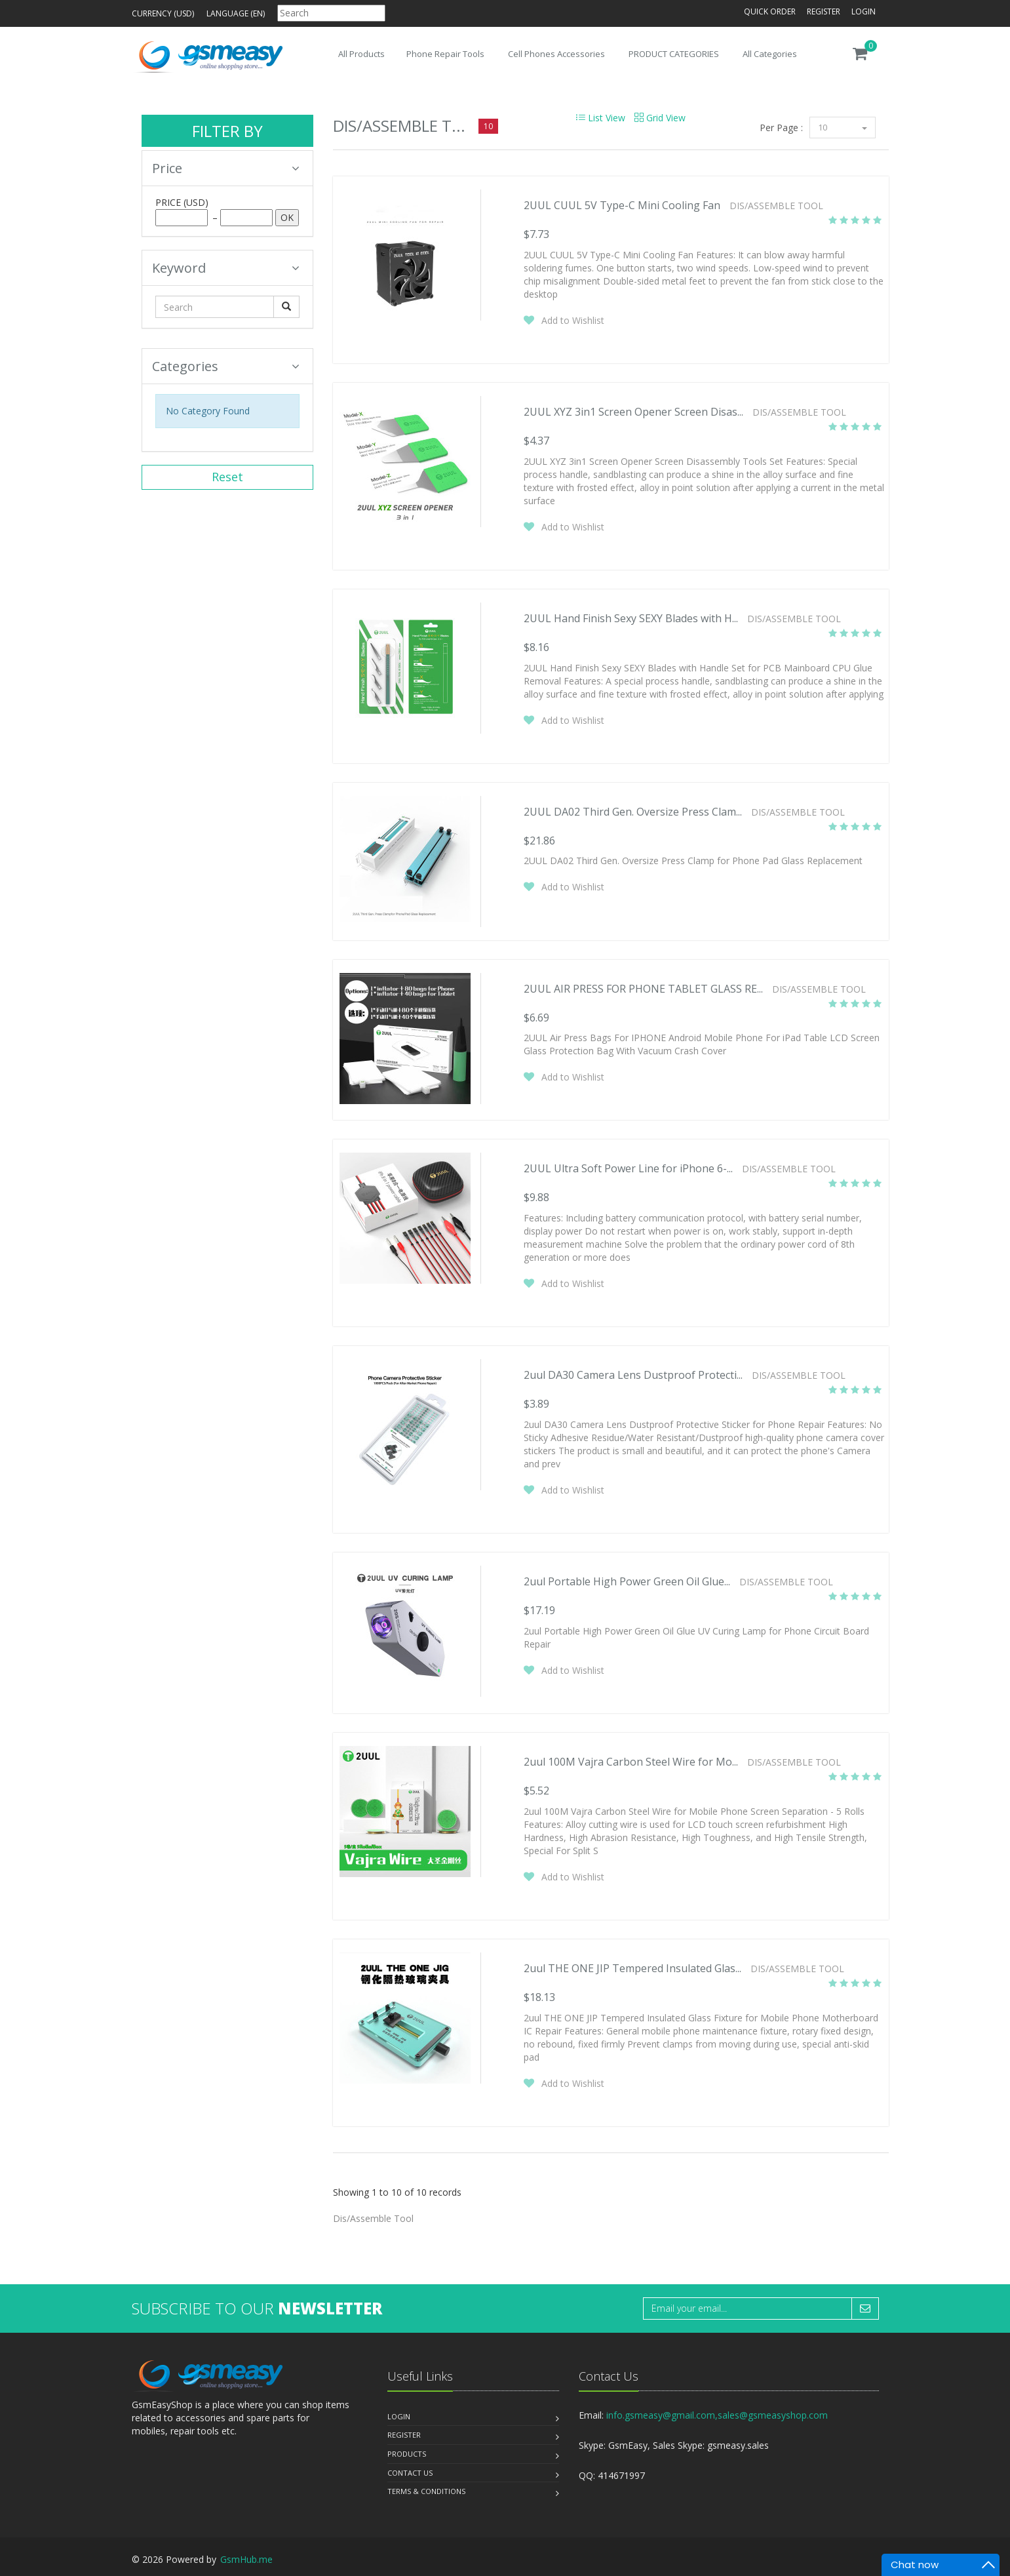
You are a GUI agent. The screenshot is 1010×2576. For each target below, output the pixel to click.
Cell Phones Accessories (556, 54)
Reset (227, 477)
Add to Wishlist (572, 320)
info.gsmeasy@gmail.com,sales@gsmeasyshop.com (717, 2415)
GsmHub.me (246, 2559)
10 (842, 127)
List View (600, 117)
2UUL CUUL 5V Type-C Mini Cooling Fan (622, 205)
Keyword (226, 268)
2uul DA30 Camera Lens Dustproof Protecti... (633, 1375)
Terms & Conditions (426, 2491)
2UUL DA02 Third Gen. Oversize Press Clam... (633, 811)
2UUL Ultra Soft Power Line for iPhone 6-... (628, 1168)
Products (406, 2454)
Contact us (410, 2473)
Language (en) (235, 13)
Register (823, 11)
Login (863, 11)
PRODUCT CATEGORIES (674, 54)
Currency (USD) (163, 13)
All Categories (770, 54)
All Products (361, 54)
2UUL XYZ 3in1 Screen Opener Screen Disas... (633, 412)
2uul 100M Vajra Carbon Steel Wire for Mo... (631, 1761)
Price (226, 168)
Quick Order (770, 11)
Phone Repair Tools (445, 54)
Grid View (660, 117)
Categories (226, 366)
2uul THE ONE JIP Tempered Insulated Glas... (632, 1968)
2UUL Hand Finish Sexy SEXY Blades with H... (631, 618)
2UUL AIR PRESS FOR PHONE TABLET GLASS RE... (643, 988)
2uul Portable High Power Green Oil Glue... (627, 1581)
